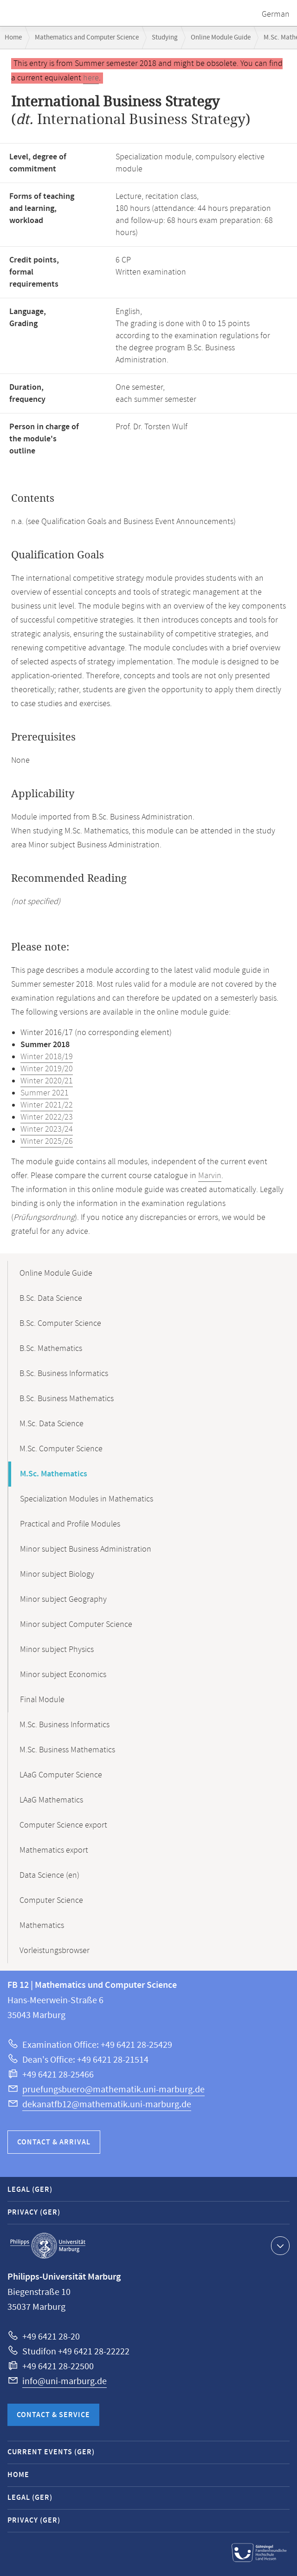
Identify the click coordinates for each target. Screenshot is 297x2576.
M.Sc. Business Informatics (64, 1724)
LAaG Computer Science (60, 1775)
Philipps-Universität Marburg (47, 2246)
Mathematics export (53, 1850)
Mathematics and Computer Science (87, 37)
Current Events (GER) (51, 2452)
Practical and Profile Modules (70, 1524)
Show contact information (279, 2245)
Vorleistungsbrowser (54, 1950)
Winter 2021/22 (46, 1105)
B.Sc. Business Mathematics (66, 1398)
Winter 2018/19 (46, 1056)
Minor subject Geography (63, 1599)
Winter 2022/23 (46, 1117)
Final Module (42, 1699)
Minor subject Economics (63, 1674)
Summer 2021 (44, 1093)
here (91, 78)
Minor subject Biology (57, 1574)
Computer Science (51, 1900)
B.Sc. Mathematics (50, 1348)
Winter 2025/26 (46, 1141)
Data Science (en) (49, 1875)
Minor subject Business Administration (85, 1549)
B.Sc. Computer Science (60, 1323)
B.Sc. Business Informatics (63, 1373)
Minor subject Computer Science (76, 1624)
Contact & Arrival (53, 2142)
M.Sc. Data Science (51, 1423)
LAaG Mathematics (51, 1800)
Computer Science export (63, 1825)
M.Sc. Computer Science (61, 1449)
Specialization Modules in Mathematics (86, 1499)
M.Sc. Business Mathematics (67, 1750)
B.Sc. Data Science (50, 1298)
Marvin (209, 1175)
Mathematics (41, 1925)
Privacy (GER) (33, 2212)
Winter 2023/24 (46, 1129)
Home (13, 37)
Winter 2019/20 (46, 1069)
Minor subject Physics (57, 1649)
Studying (165, 37)
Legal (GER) (29, 2190)
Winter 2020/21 (46, 1081)
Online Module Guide (221, 37)
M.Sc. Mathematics (53, 1474)
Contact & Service (53, 2415)
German (276, 14)
